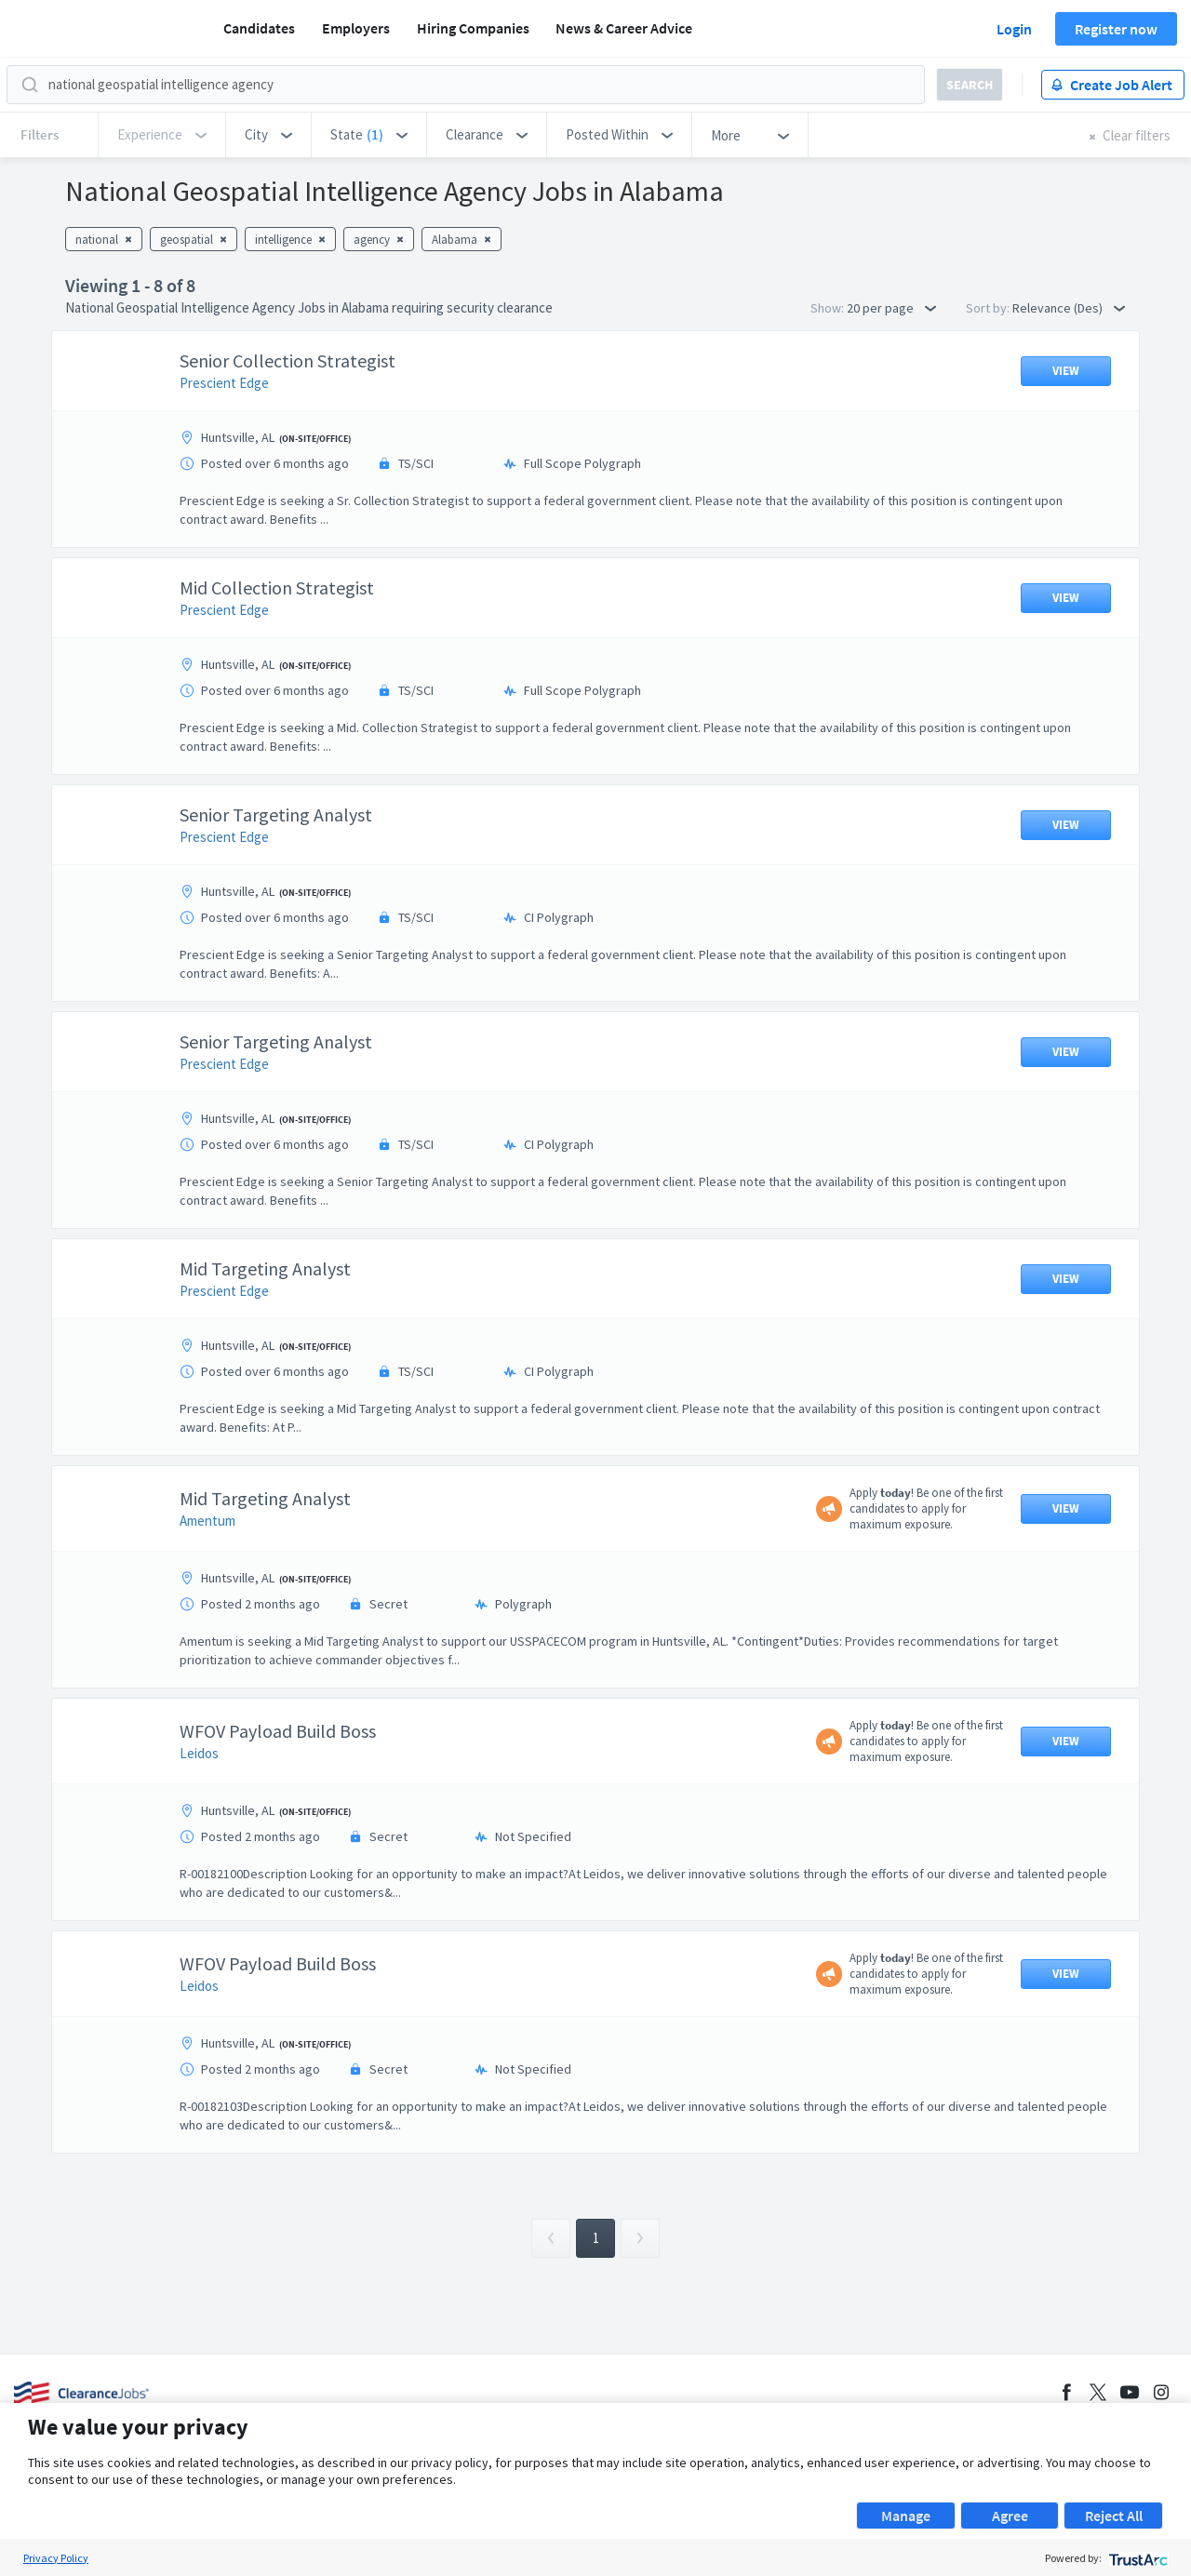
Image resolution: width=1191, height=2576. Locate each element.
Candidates (259, 28)
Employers (356, 28)
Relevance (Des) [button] (1068, 307)
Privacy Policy (55, 2558)
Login (1014, 29)
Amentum (207, 1520)
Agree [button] (1010, 2515)
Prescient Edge (224, 383)
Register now (1116, 29)
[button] (268, 135)
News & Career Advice (623, 28)
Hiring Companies (473, 28)
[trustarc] (1136, 2558)
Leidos (199, 1753)
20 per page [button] (891, 307)
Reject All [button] (1114, 2515)
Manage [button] (905, 2515)
